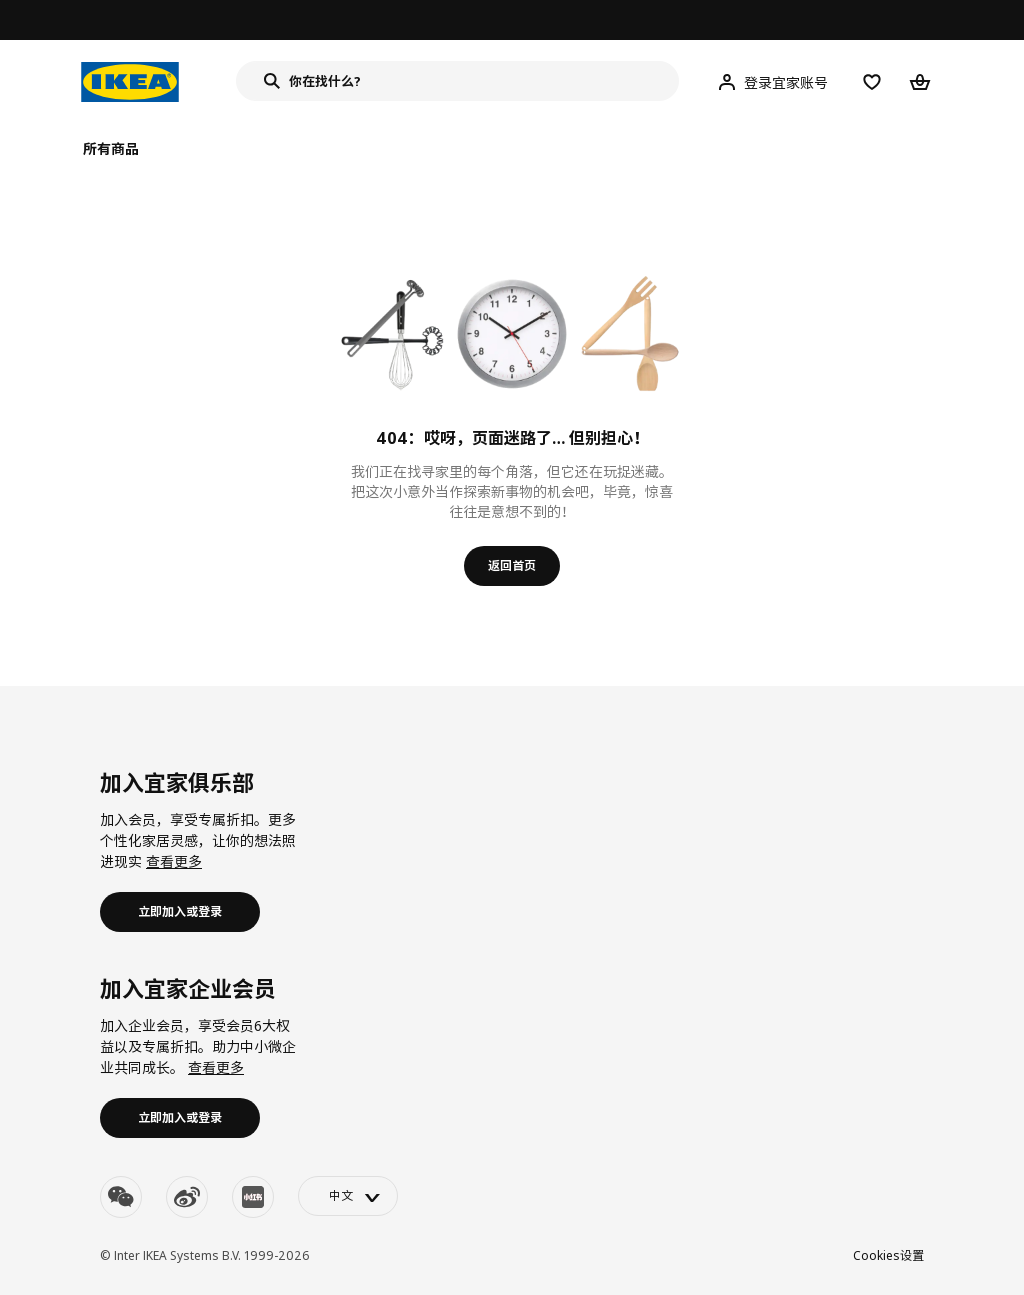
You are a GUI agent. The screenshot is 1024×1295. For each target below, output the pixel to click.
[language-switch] (348, 1196)
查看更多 (174, 861)
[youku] (253, 1197)
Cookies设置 (888, 1255)
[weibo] (187, 1197)
